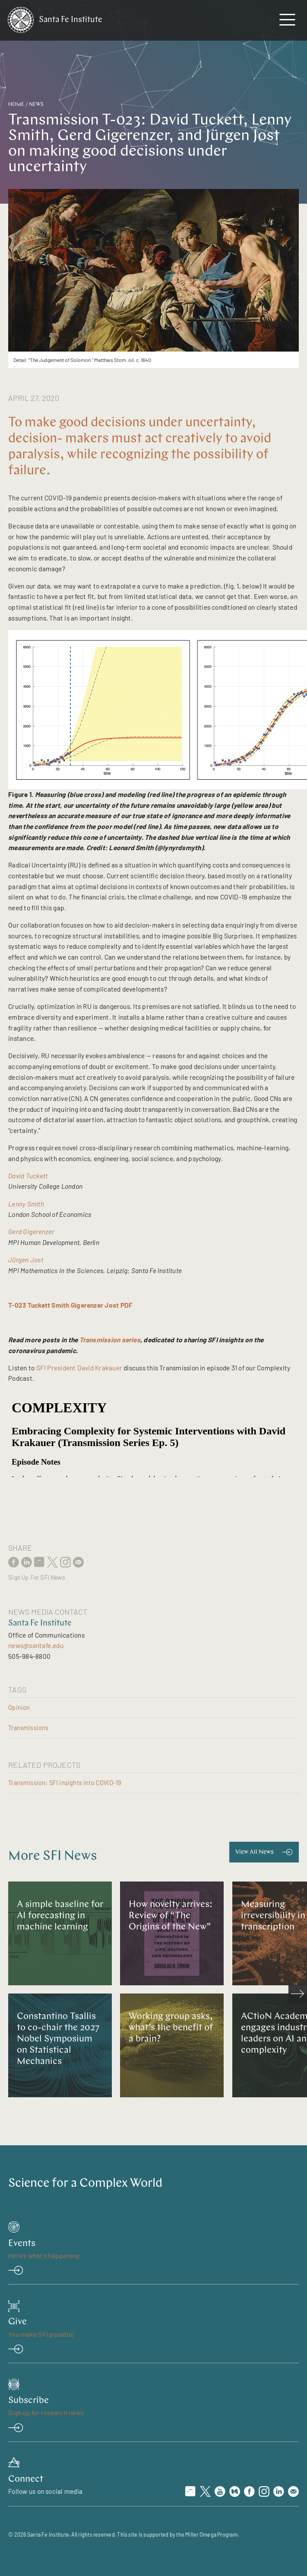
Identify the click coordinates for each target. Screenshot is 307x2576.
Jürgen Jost (25, 1260)
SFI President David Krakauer (79, 1368)
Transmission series (109, 1340)
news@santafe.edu (35, 1645)
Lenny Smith (26, 1204)
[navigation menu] (287, 21)
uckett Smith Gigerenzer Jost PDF (82, 1305)
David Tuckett (27, 1176)
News (36, 104)
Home (16, 104)
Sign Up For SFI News (36, 1577)
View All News (254, 1852)
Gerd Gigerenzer (31, 1231)
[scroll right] (297, 1994)
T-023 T (19, 1305)
